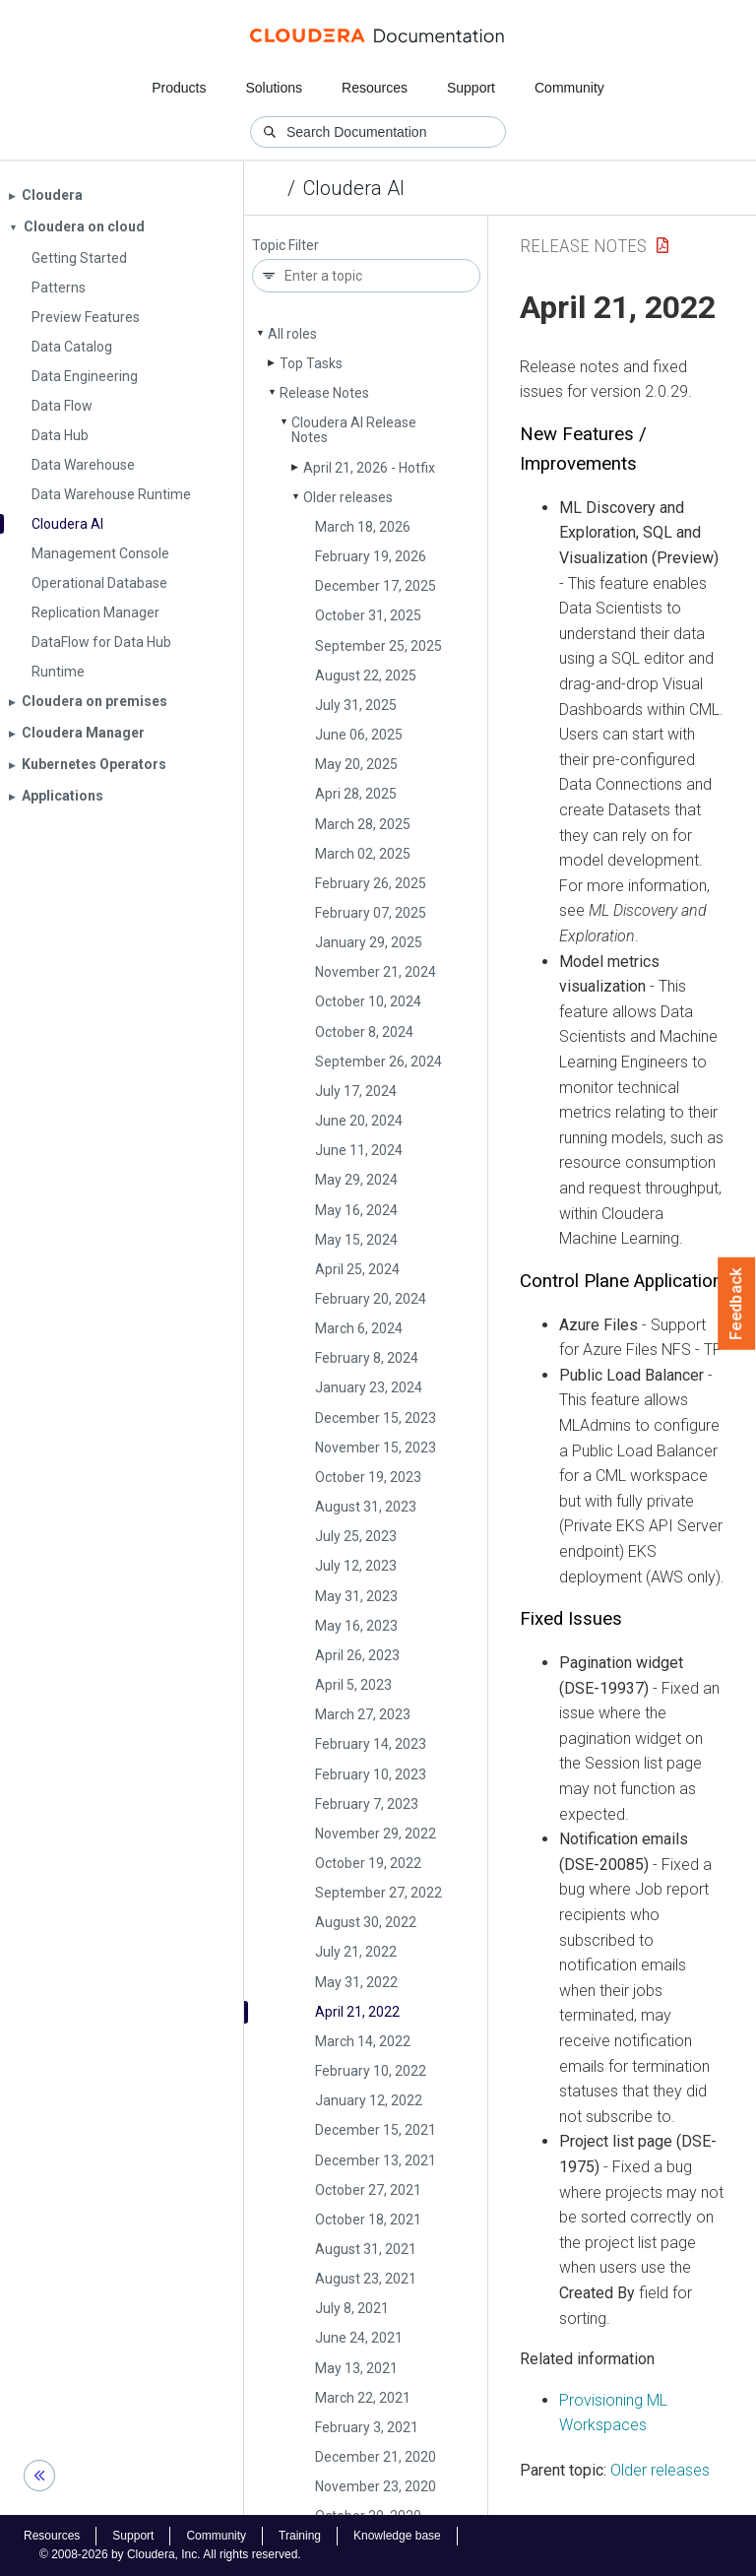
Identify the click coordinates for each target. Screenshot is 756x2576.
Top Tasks (311, 363)
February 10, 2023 (370, 1774)
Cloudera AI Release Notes (353, 430)
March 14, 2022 (362, 2041)
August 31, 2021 (365, 2249)
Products (179, 88)
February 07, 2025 (370, 913)
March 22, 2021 (362, 2398)
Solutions (273, 88)
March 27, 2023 (362, 1714)
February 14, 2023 (370, 1744)
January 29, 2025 (368, 942)
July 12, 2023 (356, 1566)
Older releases (348, 497)
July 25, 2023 (356, 1536)
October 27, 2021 (368, 2190)
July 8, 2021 (352, 2308)
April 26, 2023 (357, 1655)
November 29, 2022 (375, 1833)
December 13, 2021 (375, 2160)
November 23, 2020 (375, 2486)
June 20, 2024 (359, 1120)
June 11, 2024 (359, 1150)
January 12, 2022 (368, 2100)
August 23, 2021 (365, 2278)
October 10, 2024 (368, 1001)
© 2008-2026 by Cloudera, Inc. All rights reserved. (170, 2554)
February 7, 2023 (366, 1804)
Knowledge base (397, 2536)
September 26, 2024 (378, 1061)
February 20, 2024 (370, 1299)
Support (471, 88)
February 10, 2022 (370, 2071)
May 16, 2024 (356, 1210)
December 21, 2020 (375, 2457)
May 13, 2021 (356, 2368)
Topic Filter (285, 245)
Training (300, 2536)
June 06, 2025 (359, 734)
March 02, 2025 (362, 854)
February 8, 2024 (366, 1358)
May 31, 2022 (356, 1982)
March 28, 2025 (362, 824)
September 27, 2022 (378, 1892)
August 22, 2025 (365, 675)
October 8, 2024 (364, 1032)
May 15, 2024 (356, 1240)
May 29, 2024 (356, 1180)
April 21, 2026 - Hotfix (369, 468)
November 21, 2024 (375, 972)
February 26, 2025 (370, 883)
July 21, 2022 (356, 1952)
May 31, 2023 (356, 1596)
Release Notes (324, 393)
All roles (292, 334)
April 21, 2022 (357, 2012)
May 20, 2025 (356, 764)
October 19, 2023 (368, 1477)
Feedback (736, 1303)
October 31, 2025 (368, 615)
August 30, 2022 (365, 1922)
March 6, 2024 (359, 1328)
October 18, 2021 (368, 2219)
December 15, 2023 (375, 1418)
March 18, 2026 (362, 527)
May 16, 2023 (356, 1626)
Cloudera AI (354, 188)
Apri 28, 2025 (356, 794)
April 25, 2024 (357, 1269)
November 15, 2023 (375, 1447)
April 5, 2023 (353, 1685)
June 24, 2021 (359, 2338)
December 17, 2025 (375, 586)
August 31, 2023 (365, 1506)
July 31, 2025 (356, 705)
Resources (375, 88)
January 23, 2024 (368, 1387)
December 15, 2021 (375, 2130)
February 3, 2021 (366, 2427)
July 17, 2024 (356, 1091)
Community (569, 88)
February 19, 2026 (370, 556)
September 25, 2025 (378, 646)
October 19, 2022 (368, 1863)
